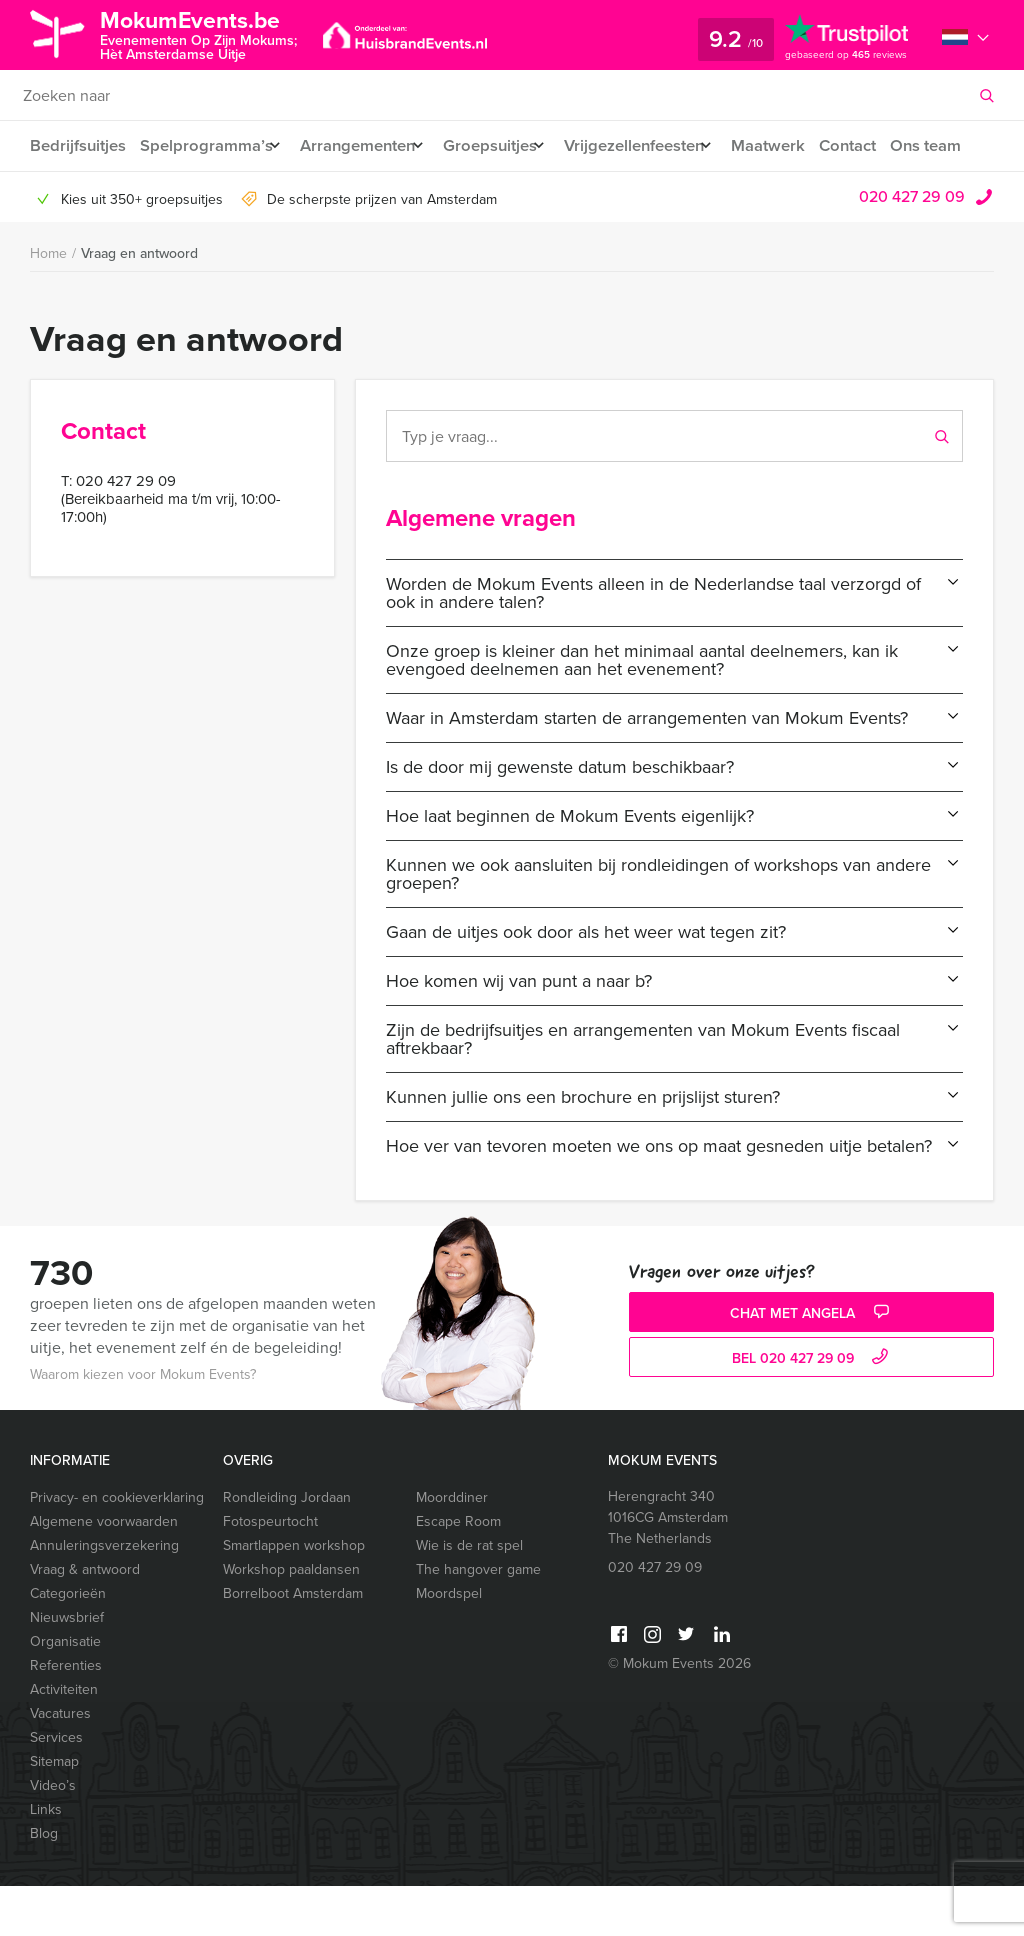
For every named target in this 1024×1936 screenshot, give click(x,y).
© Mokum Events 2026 (679, 1713)
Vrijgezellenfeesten (660, 145)
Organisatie (65, 1691)
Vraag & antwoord (85, 1619)
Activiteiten (64, 1739)
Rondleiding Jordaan (287, 1547)
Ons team (64, 195)
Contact (887, 145)
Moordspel (449, 1643)
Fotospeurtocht (270, 1571)
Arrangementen (365, 145)
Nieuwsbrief (67, 1667)
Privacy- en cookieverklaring (117, 1547)
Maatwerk (804, 145)
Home (48, 303)
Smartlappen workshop (294, 1595)
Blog (44, 1883)
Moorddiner (452, 1547)
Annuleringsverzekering (104, 1595)
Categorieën (68, 1643)
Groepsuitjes (506, 145)
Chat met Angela (812, 1363)
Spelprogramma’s (206, 145)
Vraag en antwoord (139, 303)
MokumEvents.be (206, 33)
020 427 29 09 (912, 246)
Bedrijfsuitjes (77, 145)
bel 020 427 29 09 (812, 1408)
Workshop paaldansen (291, 1619)
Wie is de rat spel (469, 1595)
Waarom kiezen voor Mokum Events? (143, 1424)
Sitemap (54, 1811)
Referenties (66, 1715)
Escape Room (458, 1571)
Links (46, 1859)
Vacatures (60, 1763)
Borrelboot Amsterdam (293, 1643)
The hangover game (478, 1619)
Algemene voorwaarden (104, 1571)
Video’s (53, 1835)
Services (56, 1787)
